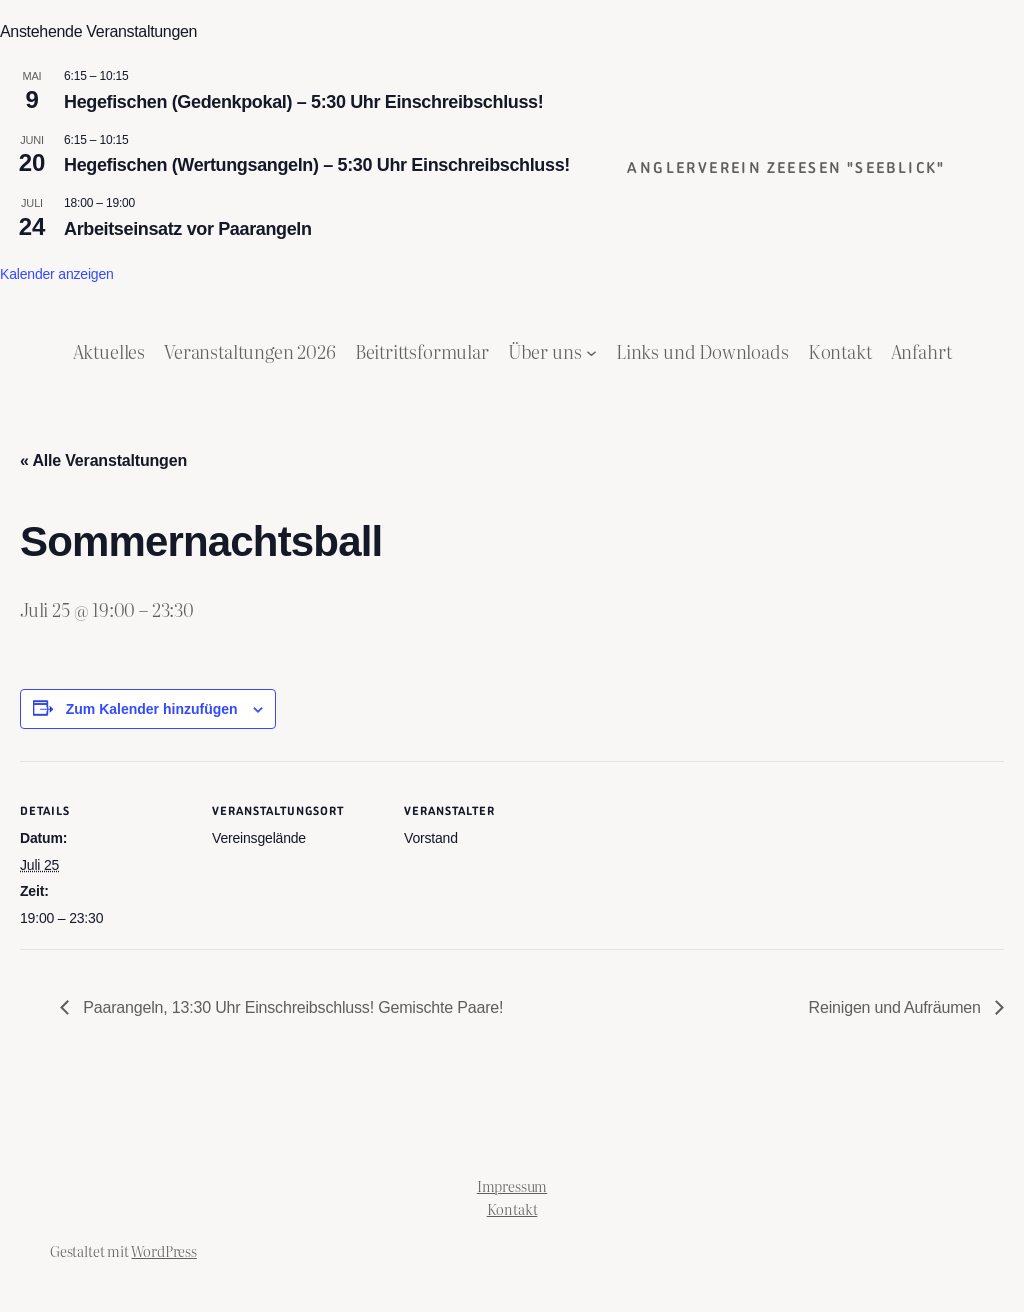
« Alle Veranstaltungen (103, 460)
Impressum (512, 1185)
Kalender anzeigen (57, 274)
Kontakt (512, 1208)
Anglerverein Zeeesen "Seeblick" (786, 168)
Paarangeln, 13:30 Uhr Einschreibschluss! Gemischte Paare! (291, 1007)
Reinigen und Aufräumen (897, 1007)
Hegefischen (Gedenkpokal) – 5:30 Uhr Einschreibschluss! (303, 102)
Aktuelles (109, 351)
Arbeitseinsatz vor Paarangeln (188, 229)
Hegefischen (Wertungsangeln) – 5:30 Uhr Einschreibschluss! (317, 165)
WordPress (163, 1250)
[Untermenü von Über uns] (591, 351)
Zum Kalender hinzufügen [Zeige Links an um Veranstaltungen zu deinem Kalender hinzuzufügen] (152, 709)
